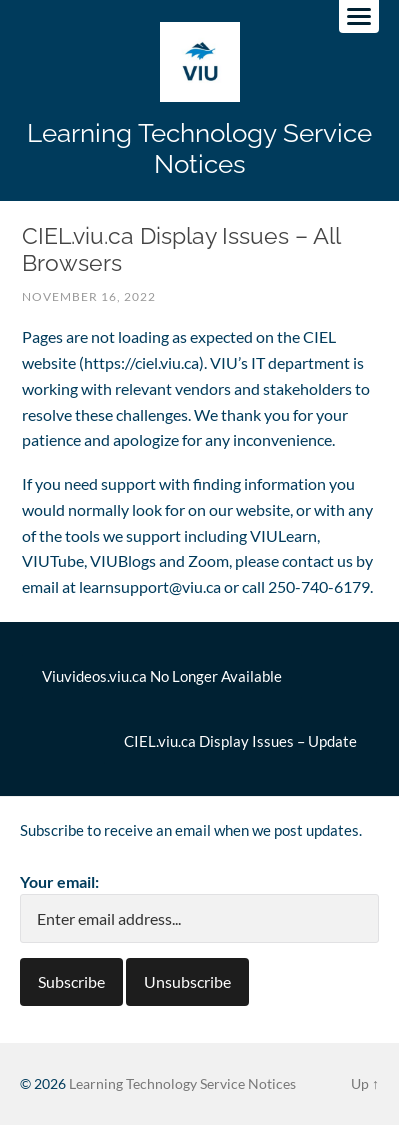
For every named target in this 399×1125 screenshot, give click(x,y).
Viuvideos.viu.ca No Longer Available (162, 676)
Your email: (59, 881)
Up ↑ (365, 1083)
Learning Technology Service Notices (199, 148)
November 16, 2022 (89, 296)
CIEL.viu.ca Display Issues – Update (240, 741)
